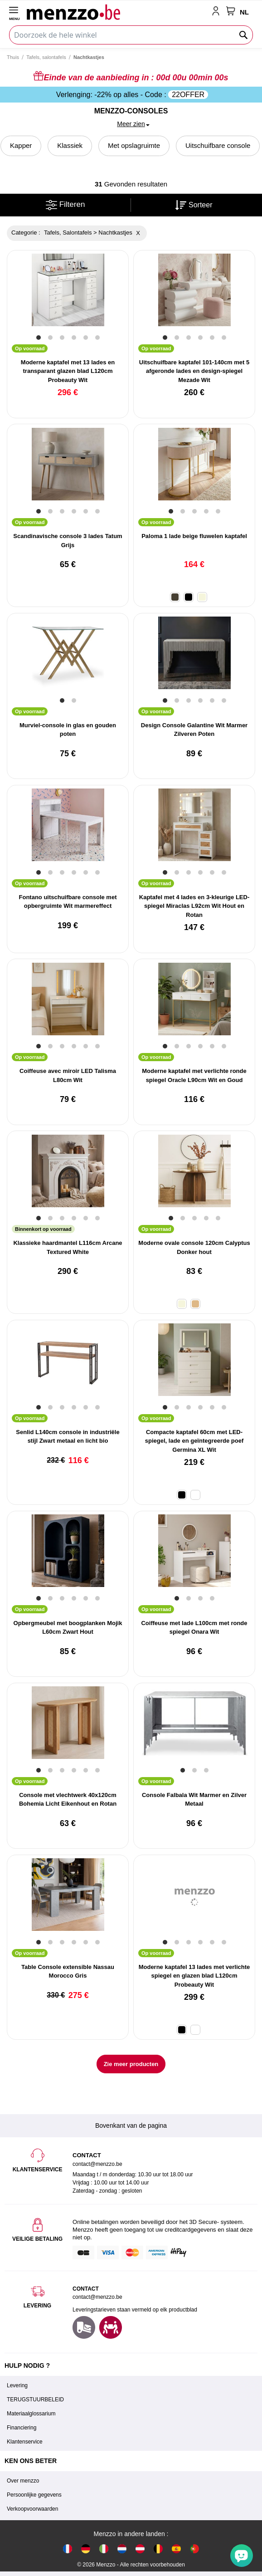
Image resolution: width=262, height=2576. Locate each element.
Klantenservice (25, 2442)
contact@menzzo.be (97, 2297)
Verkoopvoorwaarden (32, 2509)
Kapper (21, 145)
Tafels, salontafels (46, 57)
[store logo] (117, 11)
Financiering (21, 2427)
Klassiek (69, 145)
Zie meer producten (131, 2064)
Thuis (13, 57)
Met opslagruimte (134, 145)
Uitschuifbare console (217, 145)
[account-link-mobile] (217, 11)
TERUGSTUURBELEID (35, 2399)
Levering (17, 2385)
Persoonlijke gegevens (34, 2495)
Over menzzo (23, 2481)
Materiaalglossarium (31, 2413)
